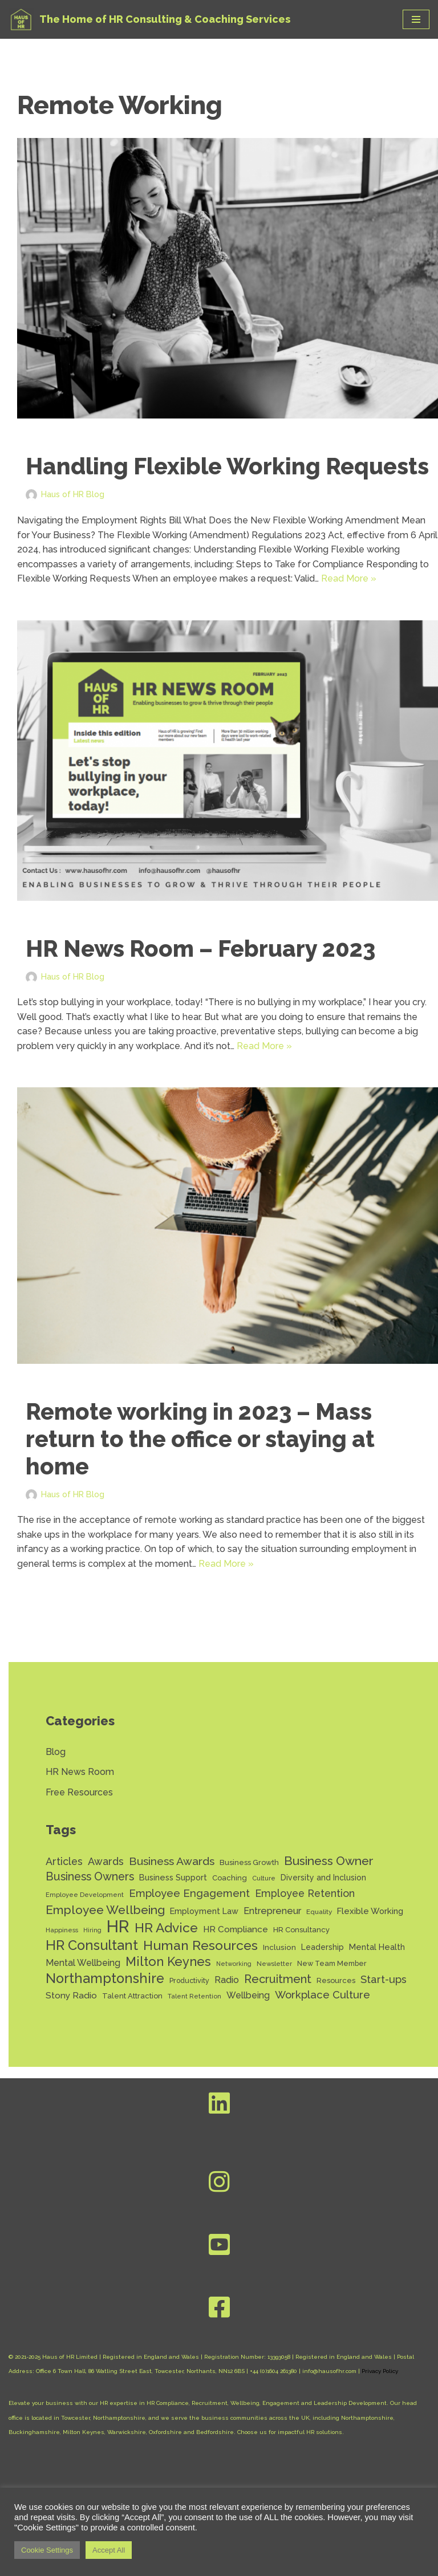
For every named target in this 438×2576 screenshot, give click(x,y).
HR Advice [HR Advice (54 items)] (166, 1928)
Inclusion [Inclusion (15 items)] (279, 1947)
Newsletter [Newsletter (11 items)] (274, 1964)
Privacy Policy (380, 2372)
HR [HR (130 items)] (118, 1927)
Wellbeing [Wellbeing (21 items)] (248, 1996)
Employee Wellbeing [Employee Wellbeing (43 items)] (105, 1910)
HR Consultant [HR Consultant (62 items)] (92, 1946)
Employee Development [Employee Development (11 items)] (85, 1895)
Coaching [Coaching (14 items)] (229, 1878)
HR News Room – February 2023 (200, 948)
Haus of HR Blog (72, 494)
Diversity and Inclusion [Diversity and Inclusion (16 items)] (323, 1878)
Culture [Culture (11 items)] (263, 1879)
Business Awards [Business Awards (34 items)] (171, 1861)
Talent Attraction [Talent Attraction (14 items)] (132, 1997)
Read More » (348, 578)
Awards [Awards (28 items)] (106, 1862)
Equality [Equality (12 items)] (319, 1912)
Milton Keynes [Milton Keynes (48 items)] (168, 1962)
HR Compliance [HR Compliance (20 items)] (235, 1929)
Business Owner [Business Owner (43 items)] (329, 1861)
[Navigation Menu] (416, 19)
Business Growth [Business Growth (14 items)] (249, 1863)
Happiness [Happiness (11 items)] (62, 1931)
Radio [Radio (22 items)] (226, 1980)
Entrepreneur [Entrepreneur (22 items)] (272, 1911)
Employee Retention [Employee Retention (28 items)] (305, 1894)
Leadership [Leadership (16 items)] (322, 1947)
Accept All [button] (108, 2550)
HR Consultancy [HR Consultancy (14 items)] (301, 1930)
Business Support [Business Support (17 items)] (173, 1878)
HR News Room (80, 1772)
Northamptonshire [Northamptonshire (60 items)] (105, 1979)
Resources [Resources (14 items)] (336, 1981)
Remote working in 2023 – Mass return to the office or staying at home (200, 1439)
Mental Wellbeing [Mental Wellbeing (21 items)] (83, 1963)
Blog (56, 1752)
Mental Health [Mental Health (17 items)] (377, 1947)
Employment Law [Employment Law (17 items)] (204, 1911)
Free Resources (79, 1792)
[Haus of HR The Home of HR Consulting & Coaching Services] (149, 19)
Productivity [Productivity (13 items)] (189, 1981)
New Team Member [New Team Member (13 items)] (332, 1964)
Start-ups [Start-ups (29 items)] (383, 1980)
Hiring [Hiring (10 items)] (92, 1930)
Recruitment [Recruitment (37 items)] (277, 1979)
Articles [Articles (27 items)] (64, 1862)
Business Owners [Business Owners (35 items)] (90, 1877)
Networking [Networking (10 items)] (234, 1964)
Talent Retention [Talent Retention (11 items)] (194, 1997)
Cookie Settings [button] (47, 2550)
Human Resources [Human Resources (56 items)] (200, 1946)
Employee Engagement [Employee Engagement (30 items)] (189, 1894)
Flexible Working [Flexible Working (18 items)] (370, 1911)
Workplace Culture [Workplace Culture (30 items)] (322, 1996)
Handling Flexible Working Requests (227, 466)
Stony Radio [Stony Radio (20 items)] (71, 1996)
